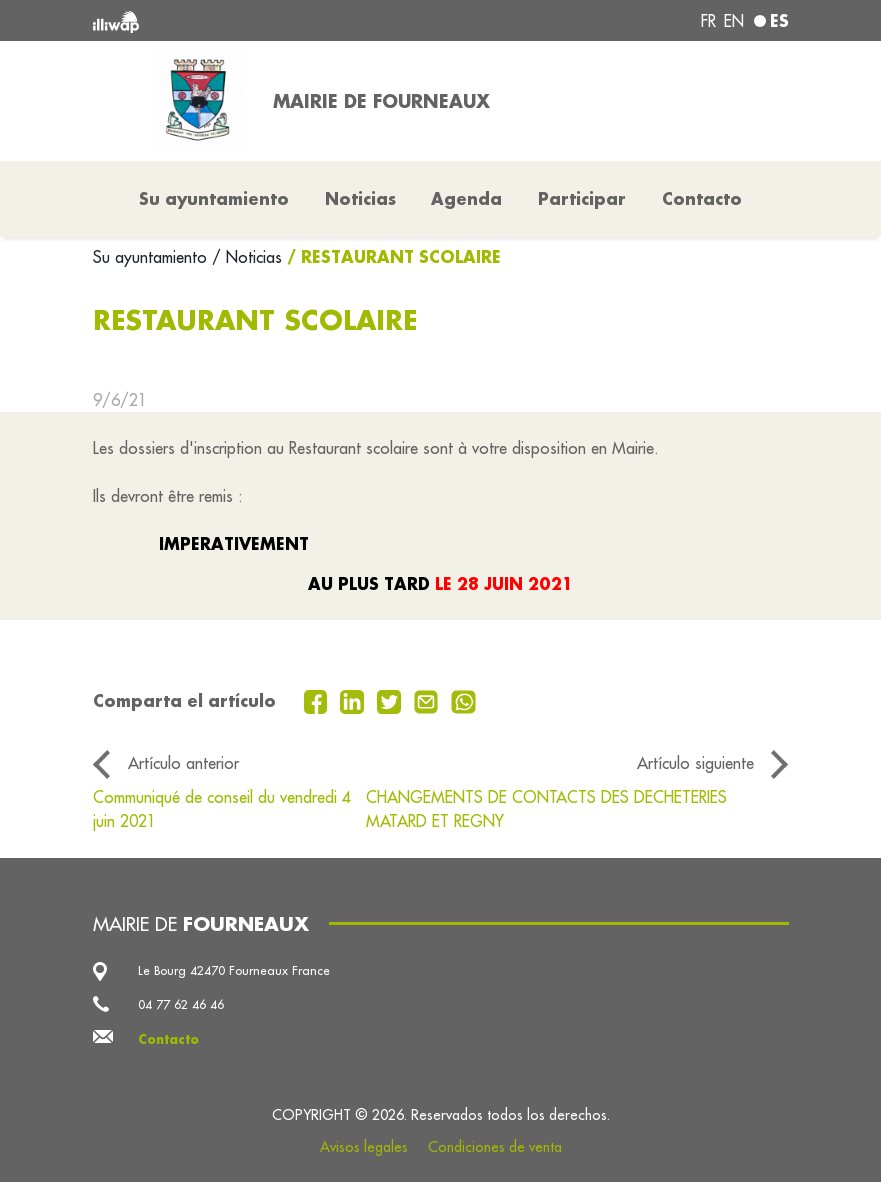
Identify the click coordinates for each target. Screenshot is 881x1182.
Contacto (702, 198)
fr (708, 21)
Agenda (466, 198)
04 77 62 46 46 (181, 1004)
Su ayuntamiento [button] (214, 198)
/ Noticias (247, 257)
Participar (582, 198)
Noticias (360, 198)
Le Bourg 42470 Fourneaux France (234, 970)
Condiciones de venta (495, 1147)
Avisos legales (364, 1147)
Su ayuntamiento (152, 257)
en (734, 21)
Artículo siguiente (695, 763)
